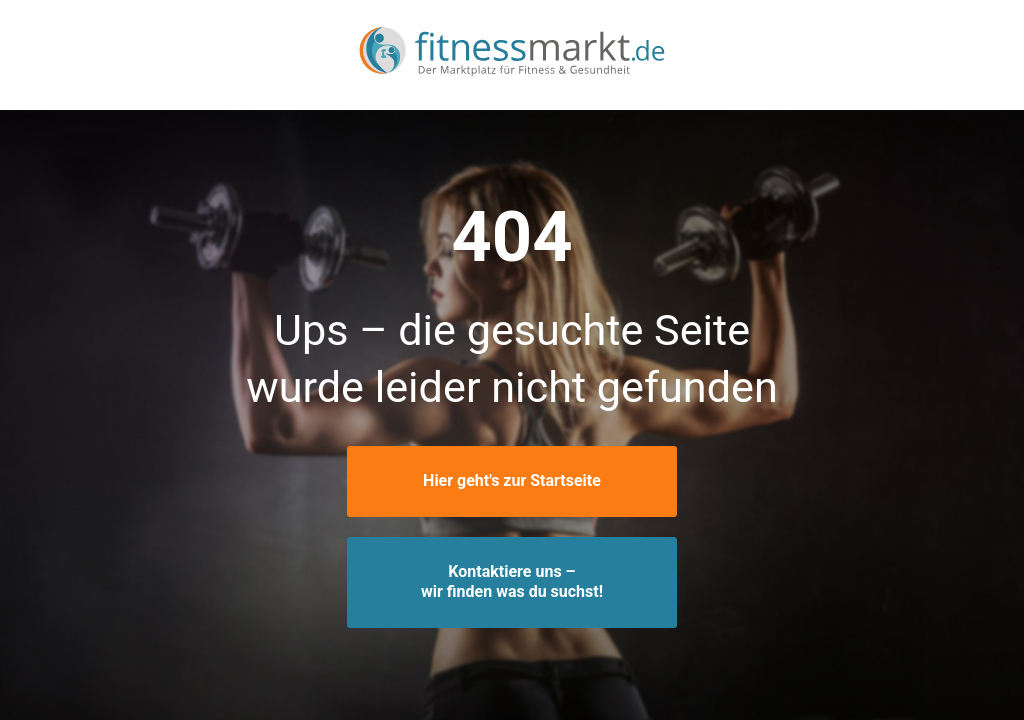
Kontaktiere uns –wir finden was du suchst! (512, 582)
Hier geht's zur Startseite (512, 480)
